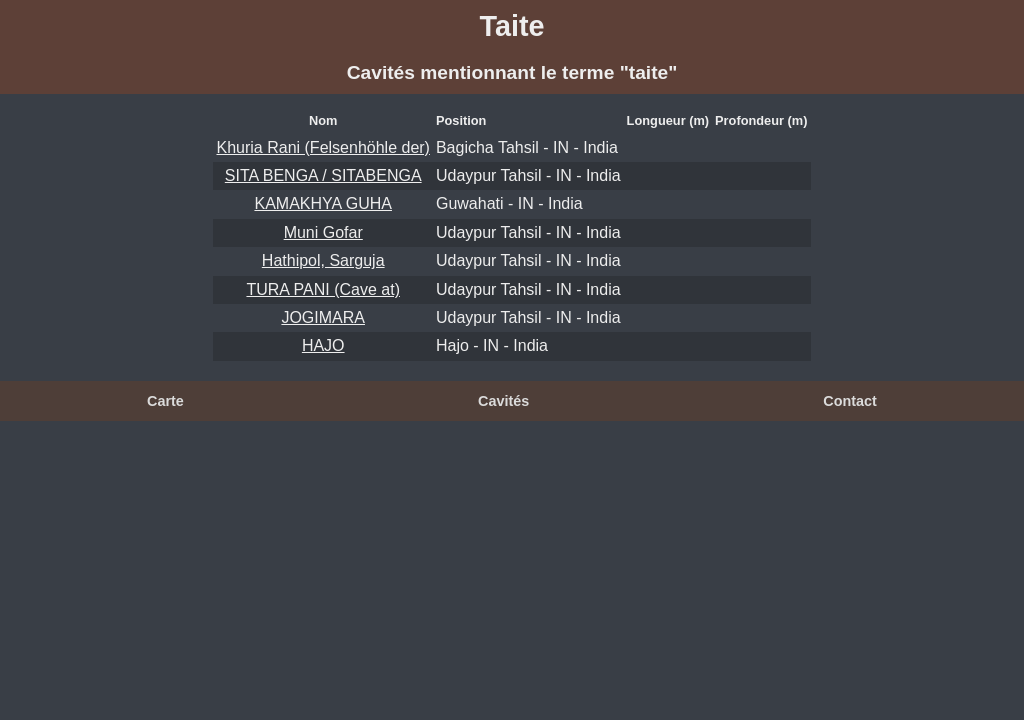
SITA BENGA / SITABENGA (323, 175)
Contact (850, 401)
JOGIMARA (323, 317)
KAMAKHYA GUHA (323, 203)
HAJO (323, 345)
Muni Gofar (323, 232)
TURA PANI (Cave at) (323, 289)
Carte (165, 401)
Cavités (503, 401)
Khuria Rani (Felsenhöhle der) (322, 147)
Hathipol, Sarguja (323, 260)
